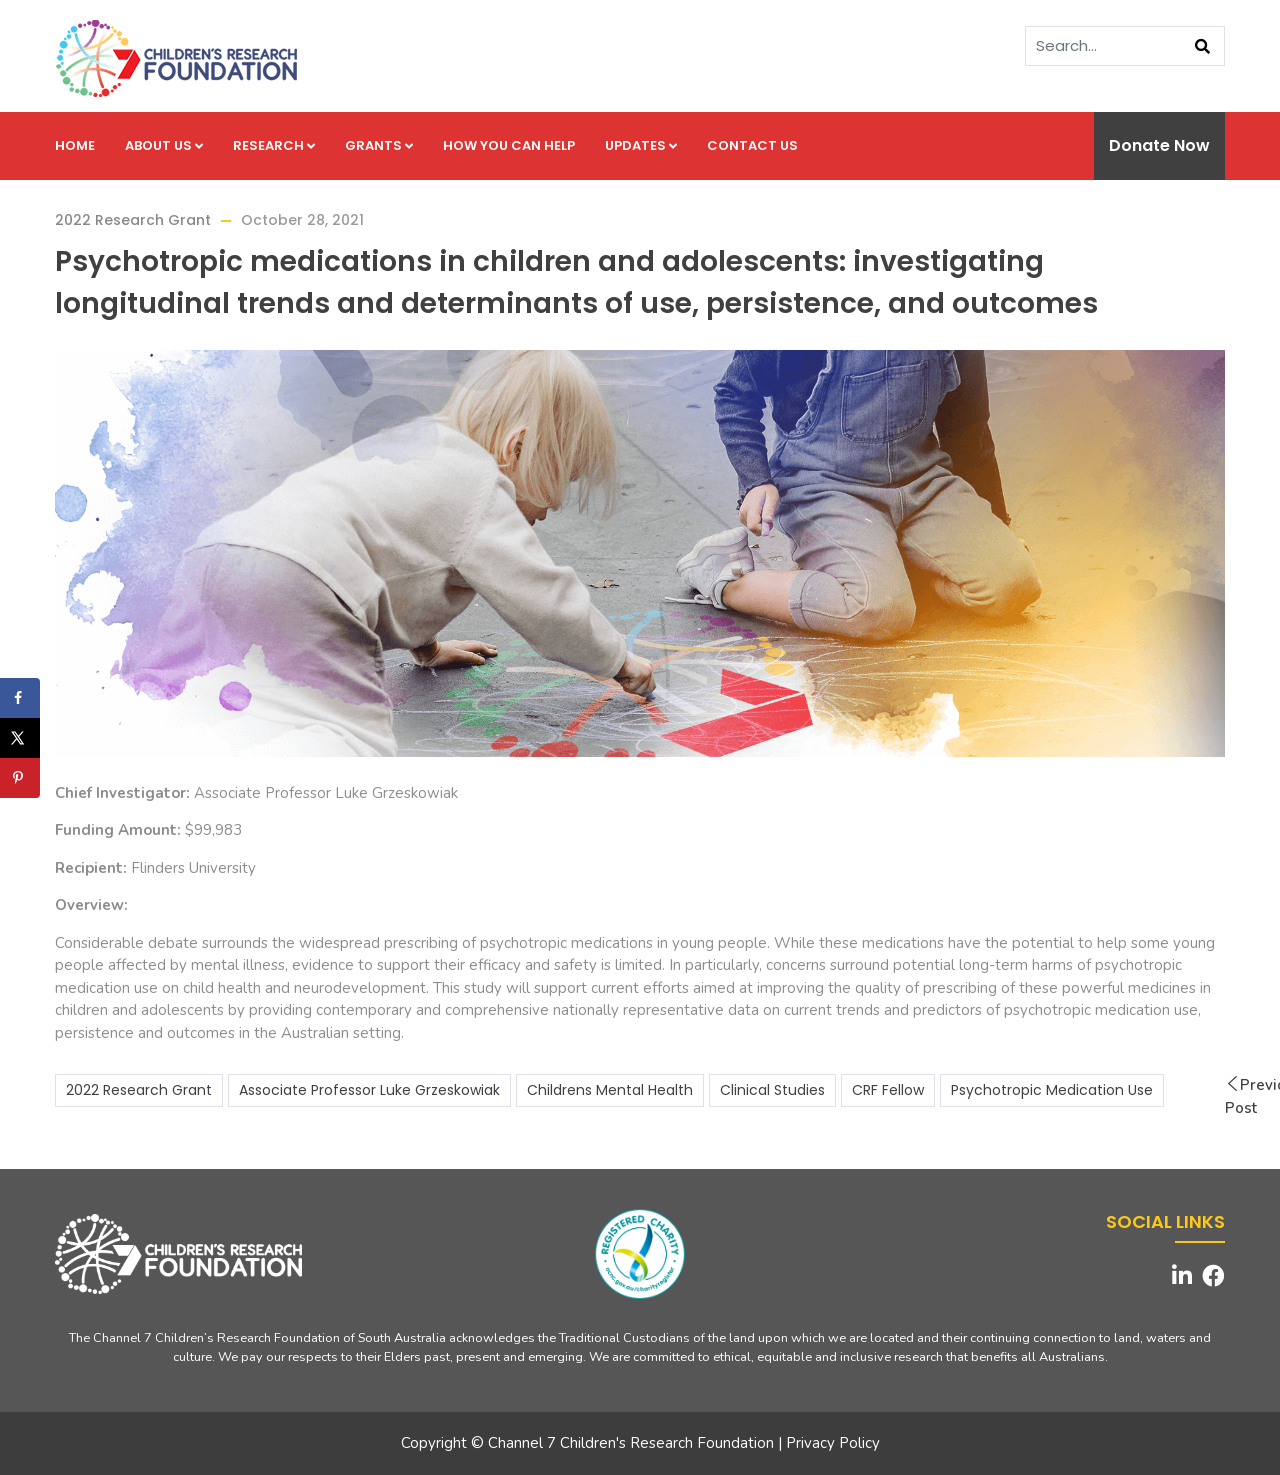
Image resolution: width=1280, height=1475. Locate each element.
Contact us (752, 145)
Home (75, 145)
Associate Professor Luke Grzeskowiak (369, 1090)
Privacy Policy (833, 1443)
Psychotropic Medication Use (1052, 1090)
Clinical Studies (772, 1090)
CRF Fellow (888, 1090)
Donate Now (1159, 145)
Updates (641, 145)
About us (164, 145)
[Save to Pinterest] (20, 778)
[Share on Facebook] (20, 698)
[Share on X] (20, 738)
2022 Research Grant (133, 220)
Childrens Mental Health (610, 1090)
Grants (379, 145)
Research (274, 145)
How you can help (509, 145)
